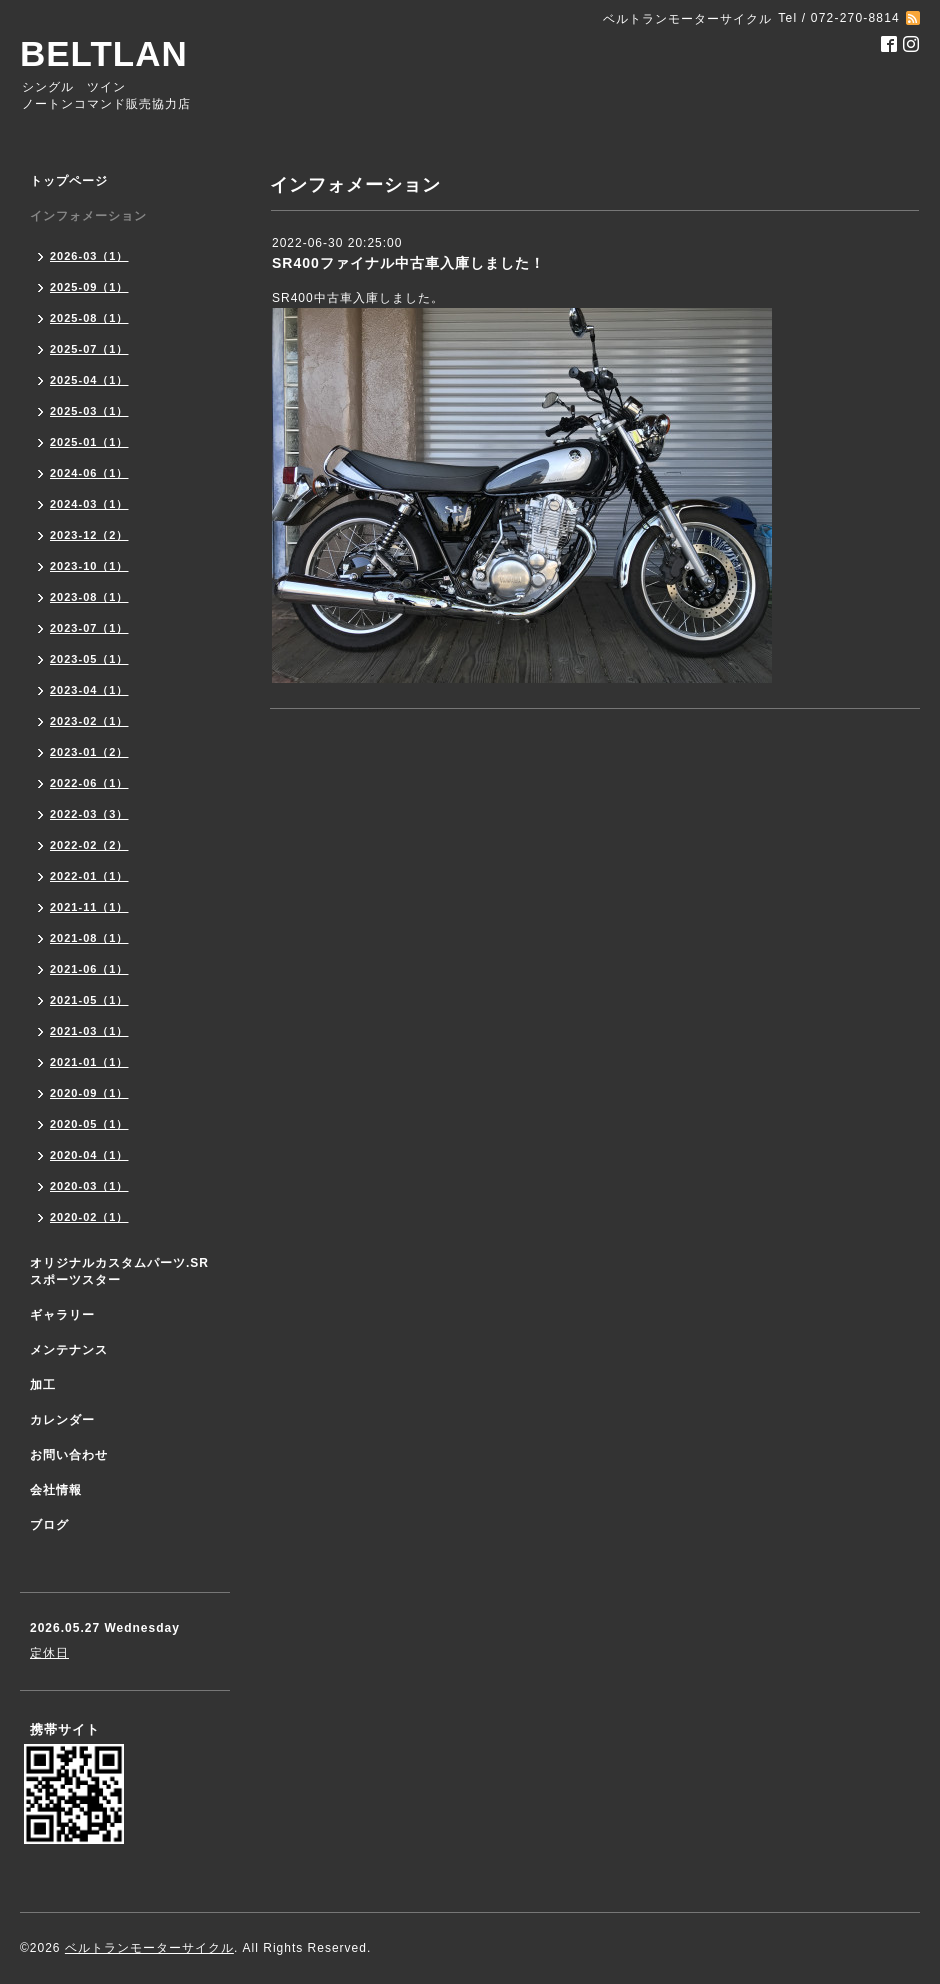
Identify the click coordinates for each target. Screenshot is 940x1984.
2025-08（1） (89, 318)
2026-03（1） (89, 256)
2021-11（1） (89, 907)
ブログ (49, 1525)
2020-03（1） (89, 1186)
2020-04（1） (89, 1155)
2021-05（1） (89, 1000)
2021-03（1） (89, 1031)
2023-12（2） (89, 535)
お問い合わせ (69, 1455)
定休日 (49, 1653)
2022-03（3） (89, 814)
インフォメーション (88, 216)
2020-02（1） (89, 1217)
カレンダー (62, 1420)
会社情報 (56, 1490)
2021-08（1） (89, 938)
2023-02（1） (89, 721)
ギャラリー (62, 1315)
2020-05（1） (89, 1124)
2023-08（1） (89, 597)
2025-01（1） (89, 442)
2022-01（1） (89, 876)
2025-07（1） (89, 349)
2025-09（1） (89, 287)
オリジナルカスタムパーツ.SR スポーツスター (119, 1271)
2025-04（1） (89, 380)
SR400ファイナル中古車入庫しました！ (408, 263)
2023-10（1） (89, 566)
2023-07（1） (89, 628)
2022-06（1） (89, 783)
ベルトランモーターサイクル (149, 1948)
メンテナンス (69, 1350)
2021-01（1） (89, 1062)
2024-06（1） (89, 473)
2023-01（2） (89, 752)
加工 (43, 1385)
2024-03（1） (89, 504)
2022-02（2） (89, 845)
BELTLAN (104, 53)
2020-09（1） (89, 1093)
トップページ (69, 181)
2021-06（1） (89, 969)
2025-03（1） (89, 411)
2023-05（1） (89, 659)
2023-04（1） (89, 690)
